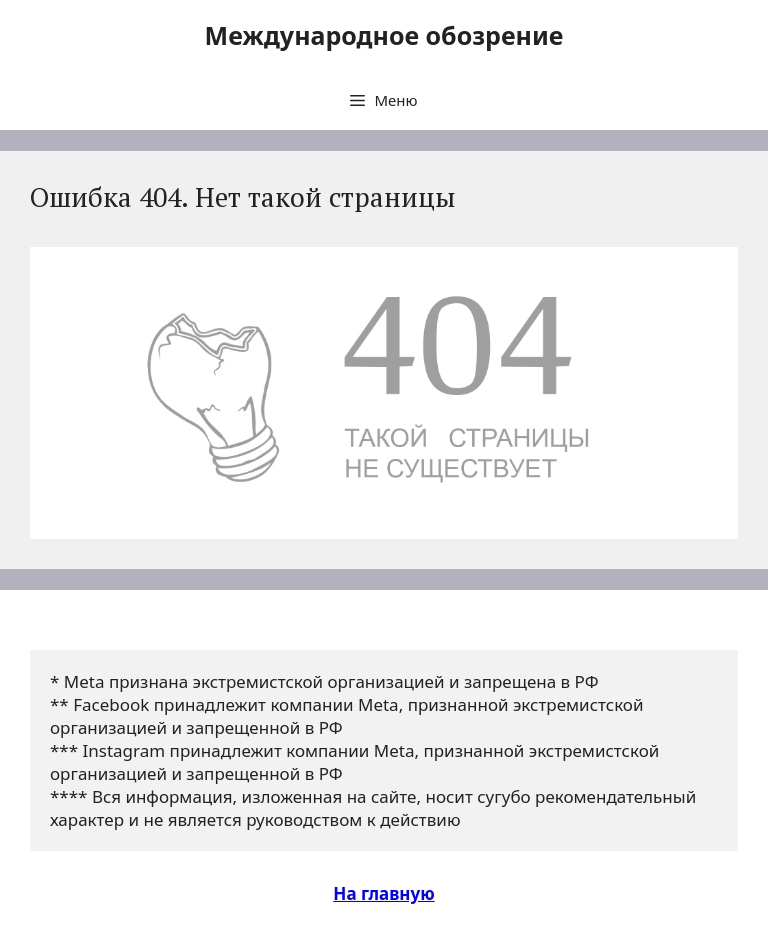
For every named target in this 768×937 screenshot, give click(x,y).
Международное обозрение (384, 35)
